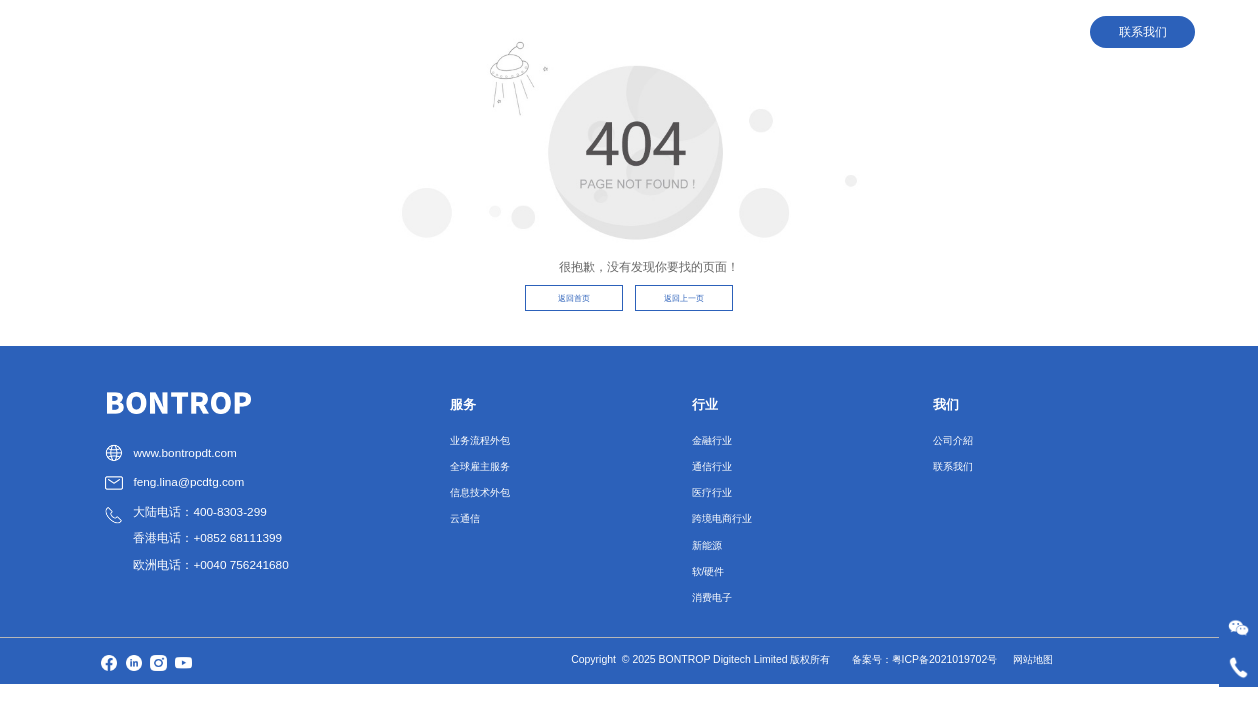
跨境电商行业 (722, 518)
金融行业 (712, 440)
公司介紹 (953, 440)
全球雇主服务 (480, 466)
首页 (612, 31)
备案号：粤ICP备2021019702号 (925, 659)
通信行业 (712, 466)
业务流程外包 (480, 440)
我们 (899, 31)
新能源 (707, 545)
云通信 (465, 518)
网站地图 (1033, 659)
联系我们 (953, 466)
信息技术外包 (480, 492)
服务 (683, 31)
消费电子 (712, 597)
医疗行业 (712, 492)
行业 (755, 31)
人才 (827, 31)
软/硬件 (708, 571)
